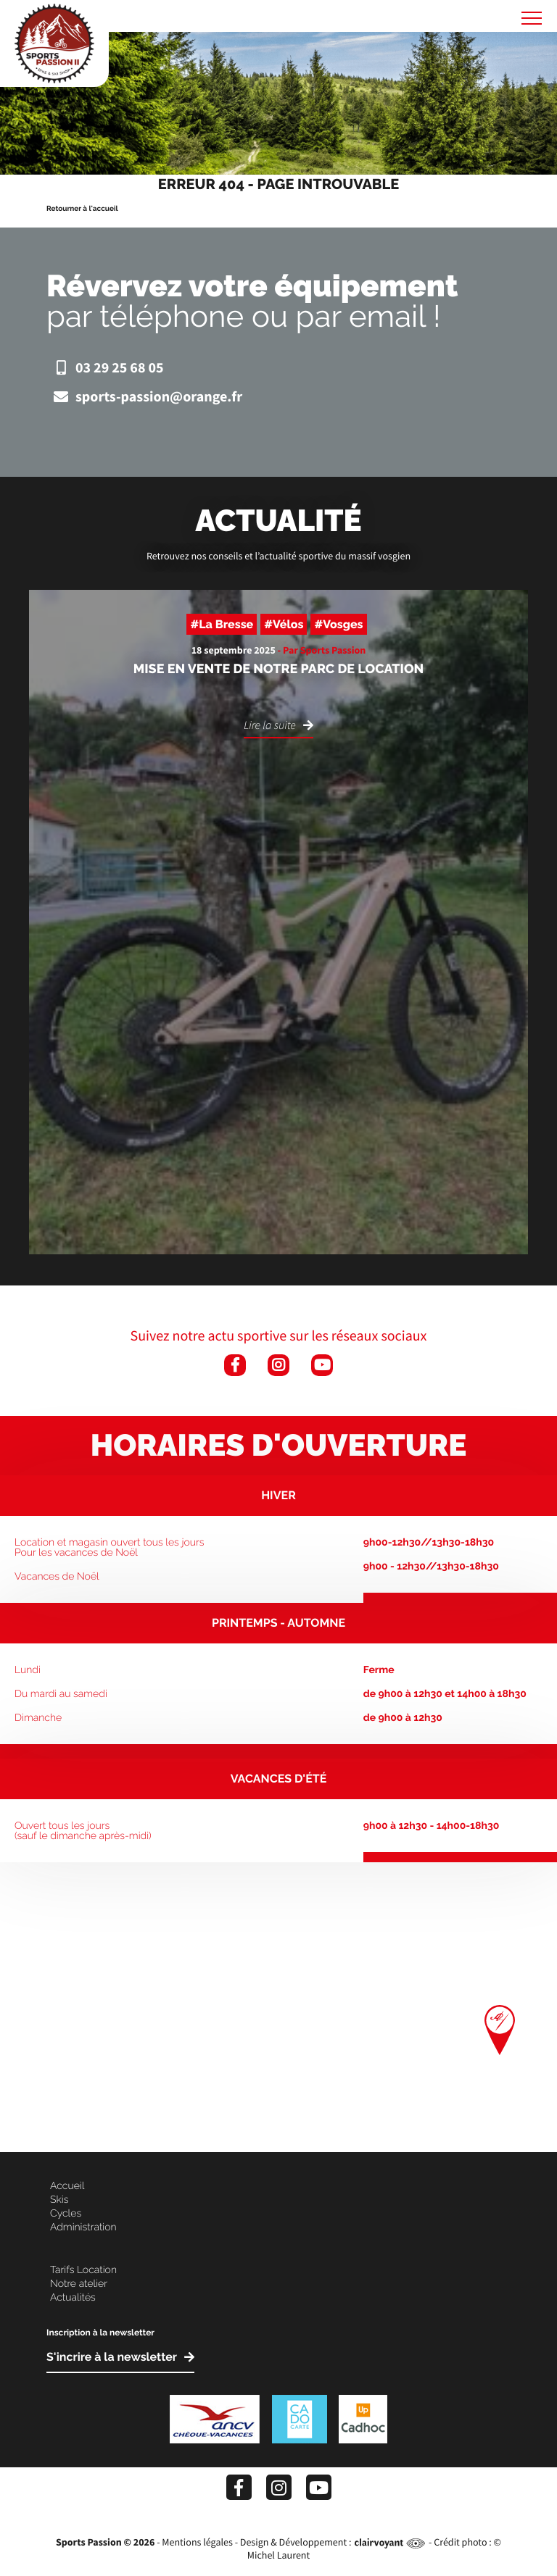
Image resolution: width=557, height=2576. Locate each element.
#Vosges (338, 624)
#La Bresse (221, 624)
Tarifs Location (83, 2270)
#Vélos (283, 624)
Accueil (67, 2186)
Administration (83, 2227)
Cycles (65, 2213)
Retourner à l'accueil (82, 209)
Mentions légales (197, 2541)
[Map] (278, 2007)
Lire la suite (270, 726)
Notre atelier (78, 2284)
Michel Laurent (278, 2555)
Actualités (73, 2298)
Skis (59, 2200)
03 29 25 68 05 (105, 368)
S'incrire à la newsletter (111, 2357)
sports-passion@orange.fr (144, 397)
